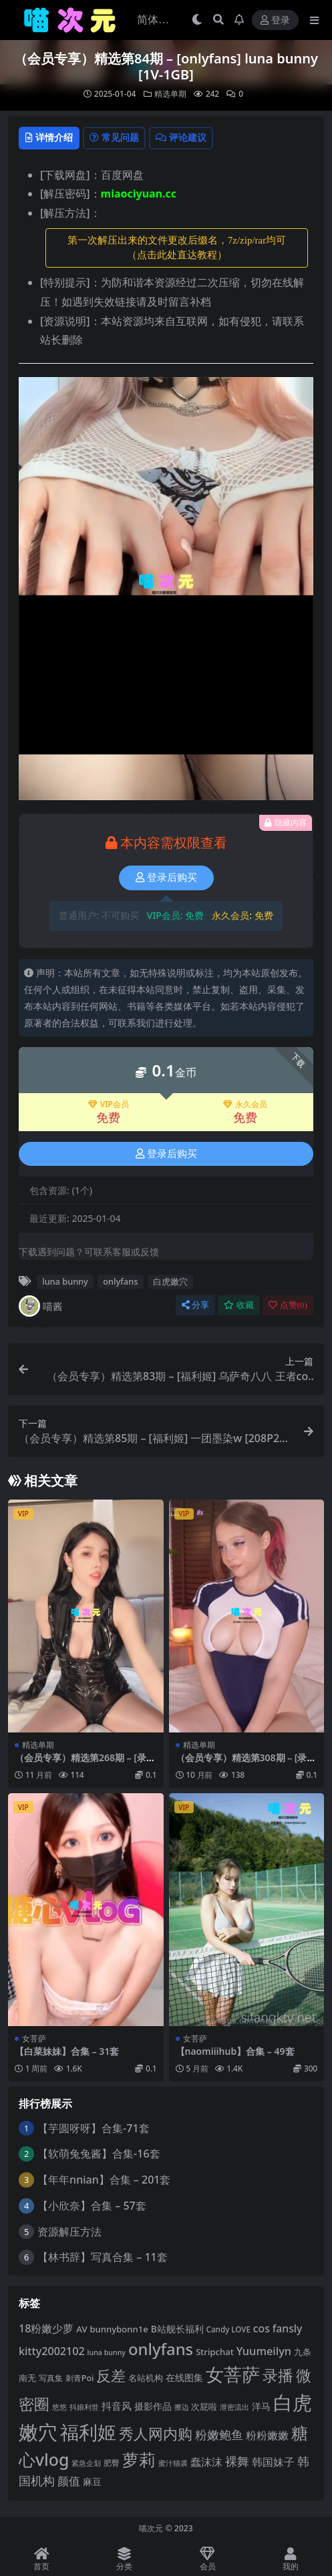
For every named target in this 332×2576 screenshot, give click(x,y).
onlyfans (120, 1281)
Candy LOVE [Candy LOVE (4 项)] (228, 2329)
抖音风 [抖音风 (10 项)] (117, 2405)
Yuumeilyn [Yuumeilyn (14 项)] (263, 2350)
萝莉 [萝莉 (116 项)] (139, 2459)
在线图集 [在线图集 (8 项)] (184, 2377)
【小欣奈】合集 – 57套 (91, 2205)
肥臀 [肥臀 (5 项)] (112, 2463)
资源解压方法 (69, 2231)
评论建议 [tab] (181, 137)
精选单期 (170, 93)
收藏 (239, 1305)
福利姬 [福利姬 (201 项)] (88, 2432)
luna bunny (65, 1281)
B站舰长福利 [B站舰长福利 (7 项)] (177, 2328)
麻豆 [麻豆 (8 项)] (92, 2481)
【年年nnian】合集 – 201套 (103, 2179)
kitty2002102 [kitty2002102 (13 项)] (52, 2351)
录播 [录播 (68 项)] (278, 2375)
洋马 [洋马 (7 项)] (261, 2406)
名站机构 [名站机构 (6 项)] (145, 2378)
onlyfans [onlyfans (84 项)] (160, 2349)
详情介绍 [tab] (49, 137)
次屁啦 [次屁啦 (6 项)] (204, 2406)
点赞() (288, 1305)
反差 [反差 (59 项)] (111, 2375)
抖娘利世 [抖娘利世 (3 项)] (84, 2407)
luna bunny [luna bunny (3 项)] (107, 2352)
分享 (195, 1305)
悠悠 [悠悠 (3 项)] (59, 2407)
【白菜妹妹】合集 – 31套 (67, 2051)
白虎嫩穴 (170, 1281)
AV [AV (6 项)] (81, 2329)
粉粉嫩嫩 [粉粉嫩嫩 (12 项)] (267, 2435)
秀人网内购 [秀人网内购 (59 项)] (155, 2433)
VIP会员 (108, 1104)
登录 (275, 20)
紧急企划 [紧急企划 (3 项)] (86, 2463)
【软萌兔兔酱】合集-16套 (98, 2153)
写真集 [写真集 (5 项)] (51, 2378)
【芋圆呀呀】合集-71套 (93, 2128)
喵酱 (41, 1306)
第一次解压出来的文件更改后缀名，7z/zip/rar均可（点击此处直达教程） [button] (176, 248)
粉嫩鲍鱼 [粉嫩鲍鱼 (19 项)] (219, 2435)
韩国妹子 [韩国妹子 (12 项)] (273, 2462)
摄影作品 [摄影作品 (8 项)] (153, 2406)
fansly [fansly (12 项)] (288, 2328)
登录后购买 (166, 877)
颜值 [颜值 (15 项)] (68, 2481)
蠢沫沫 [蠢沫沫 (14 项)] (206, 2461)
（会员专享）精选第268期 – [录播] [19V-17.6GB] (80, 1763)
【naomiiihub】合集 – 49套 (235, 2051)
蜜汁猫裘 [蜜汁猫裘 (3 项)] (173, 2463)
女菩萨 (34, 2038)
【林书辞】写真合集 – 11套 (102, 2257)
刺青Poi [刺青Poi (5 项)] (79, 2378)
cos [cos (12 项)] (261, 2328)
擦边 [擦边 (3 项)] (181, 2407)
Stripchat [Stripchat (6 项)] (215, 2352)
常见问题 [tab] (114, 137)
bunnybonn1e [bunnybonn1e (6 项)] (119, 2329)
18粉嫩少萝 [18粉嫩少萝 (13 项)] (46, 2328)
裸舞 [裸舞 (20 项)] (237, 2461)
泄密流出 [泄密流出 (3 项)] (234, 2407)
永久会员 (245, 1104)
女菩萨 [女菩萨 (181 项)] (233, 2374)
